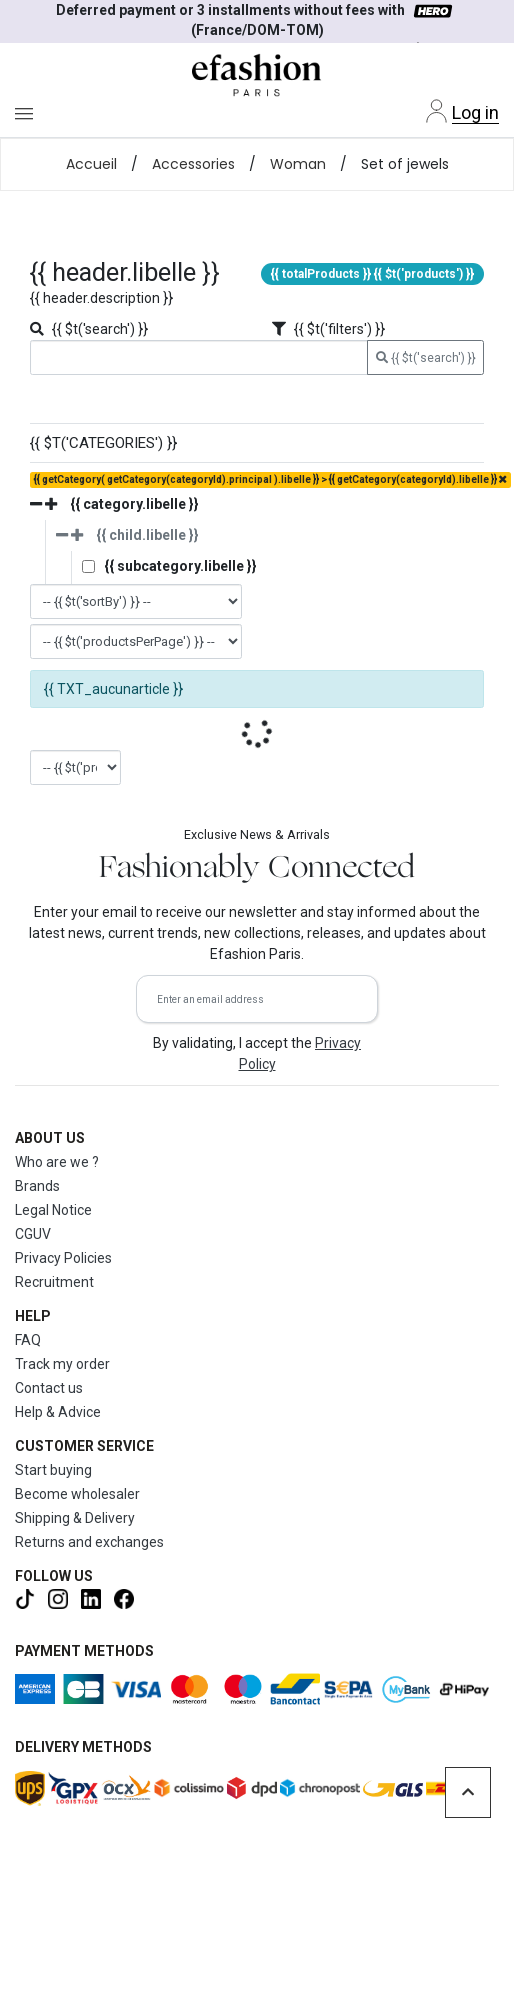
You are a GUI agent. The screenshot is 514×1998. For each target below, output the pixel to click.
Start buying (53, 1470)
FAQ (28, 1340)
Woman (298, 164)
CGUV (33, 1234)
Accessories (193, 164)
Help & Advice (58, 1412)
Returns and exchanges (89, 1542)
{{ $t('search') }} (426, 358)
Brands (37, 1186)
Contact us (49, 1388)
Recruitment (54, 1282)
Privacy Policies (63, 1258)
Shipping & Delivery (75, 1518)
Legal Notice (53, 1210)
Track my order (62, 1364)
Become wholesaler (77, 1494)
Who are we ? (57, 1162)
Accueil (91, 164)
